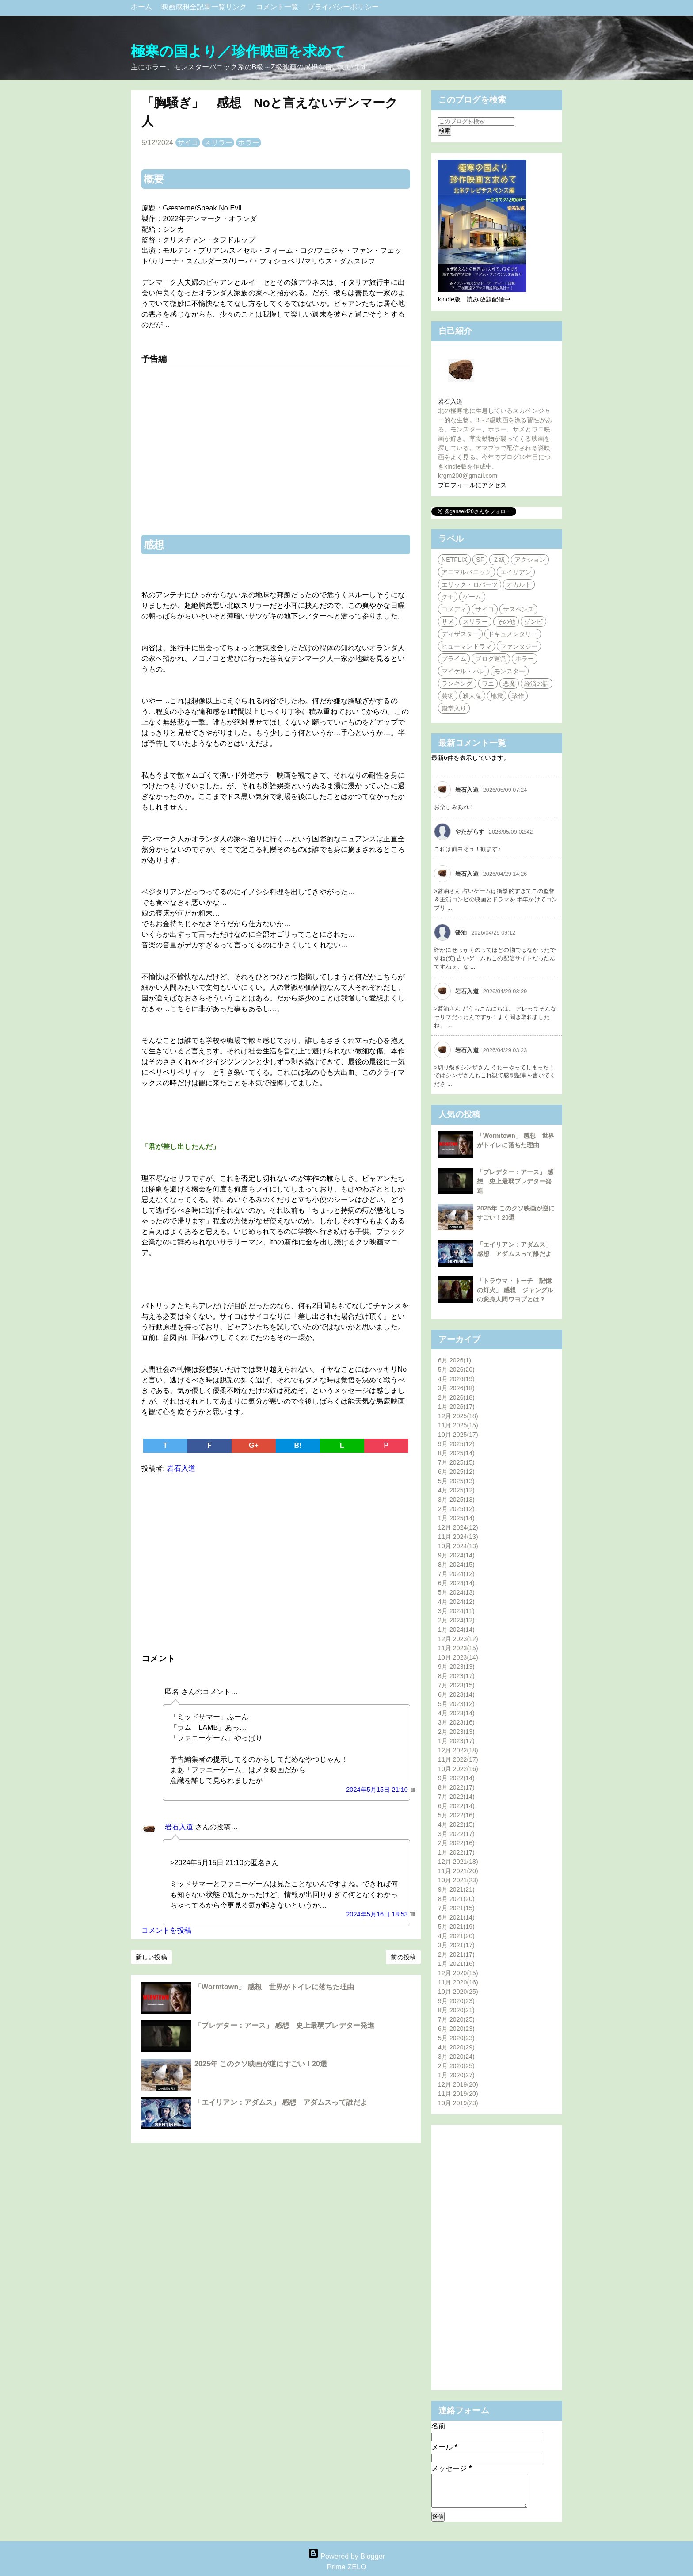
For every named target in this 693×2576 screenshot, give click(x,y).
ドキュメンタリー (513, 633)
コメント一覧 (278, 7)
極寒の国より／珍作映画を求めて (238, 51)
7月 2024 (456, 1573)
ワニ (488, 683)
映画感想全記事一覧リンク (205, 7)
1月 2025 (456, 1518)
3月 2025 (456, 1499)
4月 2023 (456, 1713)
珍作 (518, 695)
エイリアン (516, 572)
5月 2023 (456, 1703)
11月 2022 (458, 1759)
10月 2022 (458, 1768)
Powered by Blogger (346, 2556)
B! (297, 1445)
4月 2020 (456, 2047)
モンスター (509, 671)
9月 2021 (456, 1889)
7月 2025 (456, 1462)
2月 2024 (456, 1620)
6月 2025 (456, 1471)
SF (480, 559)
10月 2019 (458, 2103)
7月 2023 (456, 1685)
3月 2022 (456, 1833)
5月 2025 (456, 1481)
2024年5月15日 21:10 (378, 1789)
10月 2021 (458, 1880)
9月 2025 (456, 1443)
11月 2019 (458, 2093)
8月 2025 (456, 1453)
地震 (497, 695)
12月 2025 (458, 1416)
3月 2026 (456, 1388)
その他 (506, 621)
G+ (254, 1445)
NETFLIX (454, 559)
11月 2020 (458, 1982)
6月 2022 (456, 1805)
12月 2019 (458, 2084)
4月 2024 (456, 1601)
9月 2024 (456, 1555)
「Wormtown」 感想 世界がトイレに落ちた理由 (274, 1987)
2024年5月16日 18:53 (378, 1914)
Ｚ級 (499, 559)
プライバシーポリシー (343, 7)
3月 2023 (456, 1722)
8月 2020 (456, 2010)
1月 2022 (456, 1852)
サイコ (187, 142)
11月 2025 (458, 1425)
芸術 (448, 695)
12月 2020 (458, 1973)
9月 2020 (456, 2000)
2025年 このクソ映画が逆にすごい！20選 (260, 2064)
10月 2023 (458, 1657)
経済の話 (536, 683)
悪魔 (509, 683)
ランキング (457, 683)
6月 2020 (456, 2028)
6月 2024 (456, 1583)
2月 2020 (456, 2065)
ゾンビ (533, 621)
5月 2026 (456, 1369)
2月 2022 (456, 1843)
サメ (448, 621)
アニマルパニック (466, 572)
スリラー (218, 142)
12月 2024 (458, 1527)
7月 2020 (456, 2019)
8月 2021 (456, 1898)
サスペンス (518, 609)
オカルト (518, 584)
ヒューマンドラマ (466, 646)
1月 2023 (456, 1740)
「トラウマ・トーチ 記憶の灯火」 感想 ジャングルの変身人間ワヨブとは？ (515, 1290)
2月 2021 (456, 1954)
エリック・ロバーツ (470, 584)
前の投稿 (403, 1957)
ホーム (142, 7)
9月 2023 (456, 1666)
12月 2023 (458, 1638)
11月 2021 (458, 1870)
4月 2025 (456, 1490)
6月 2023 (456, 1694)
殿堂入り (454, 708)
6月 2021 (456, 1917)
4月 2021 (456, 1935)
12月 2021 (458, 1861)
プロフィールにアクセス (472, 484)
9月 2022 (456, 1778)
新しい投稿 (151, 1957)
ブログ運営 (490, 658)
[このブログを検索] (476, 121)
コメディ (454, 609)
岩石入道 (179, 1827)
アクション (530, 559)
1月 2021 (456, 1963)
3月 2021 (456, 1945)
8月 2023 (456, 1675)
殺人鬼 (472, 695)
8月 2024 (456, 1564)
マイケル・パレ (463, 671)
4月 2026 (456, 1378)
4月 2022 (456, 1824)
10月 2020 (458, 1991)
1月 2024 (456, 1629)
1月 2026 (456, 1406)
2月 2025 (456, 1508)
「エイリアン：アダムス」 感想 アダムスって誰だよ (280, 2102)
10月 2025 (458, 1434)
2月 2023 (456, 1731)
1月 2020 (456, 2075)
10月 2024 (458, 1545)
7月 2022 (456, 1796)
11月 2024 (458, 1536)
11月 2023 (458, 1648)
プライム (454, 658)
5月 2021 (456, 1926)
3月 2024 (456, 1610)
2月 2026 (456, 1397)
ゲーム (472, 596)
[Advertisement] (275, 1561)
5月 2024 (456, 1592)
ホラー (248, 142)
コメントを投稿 (166, 1930)
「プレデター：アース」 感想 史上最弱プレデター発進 (284, 2025)
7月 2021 (456, 1908)
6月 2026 (454, 1360)
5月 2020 (456, 2038)
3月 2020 (456, 2056)
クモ (448, 596)
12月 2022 (458, 1750)
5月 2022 (456, 1815)
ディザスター (460, 633)
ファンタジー (519, 646)
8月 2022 (456, 1787)
